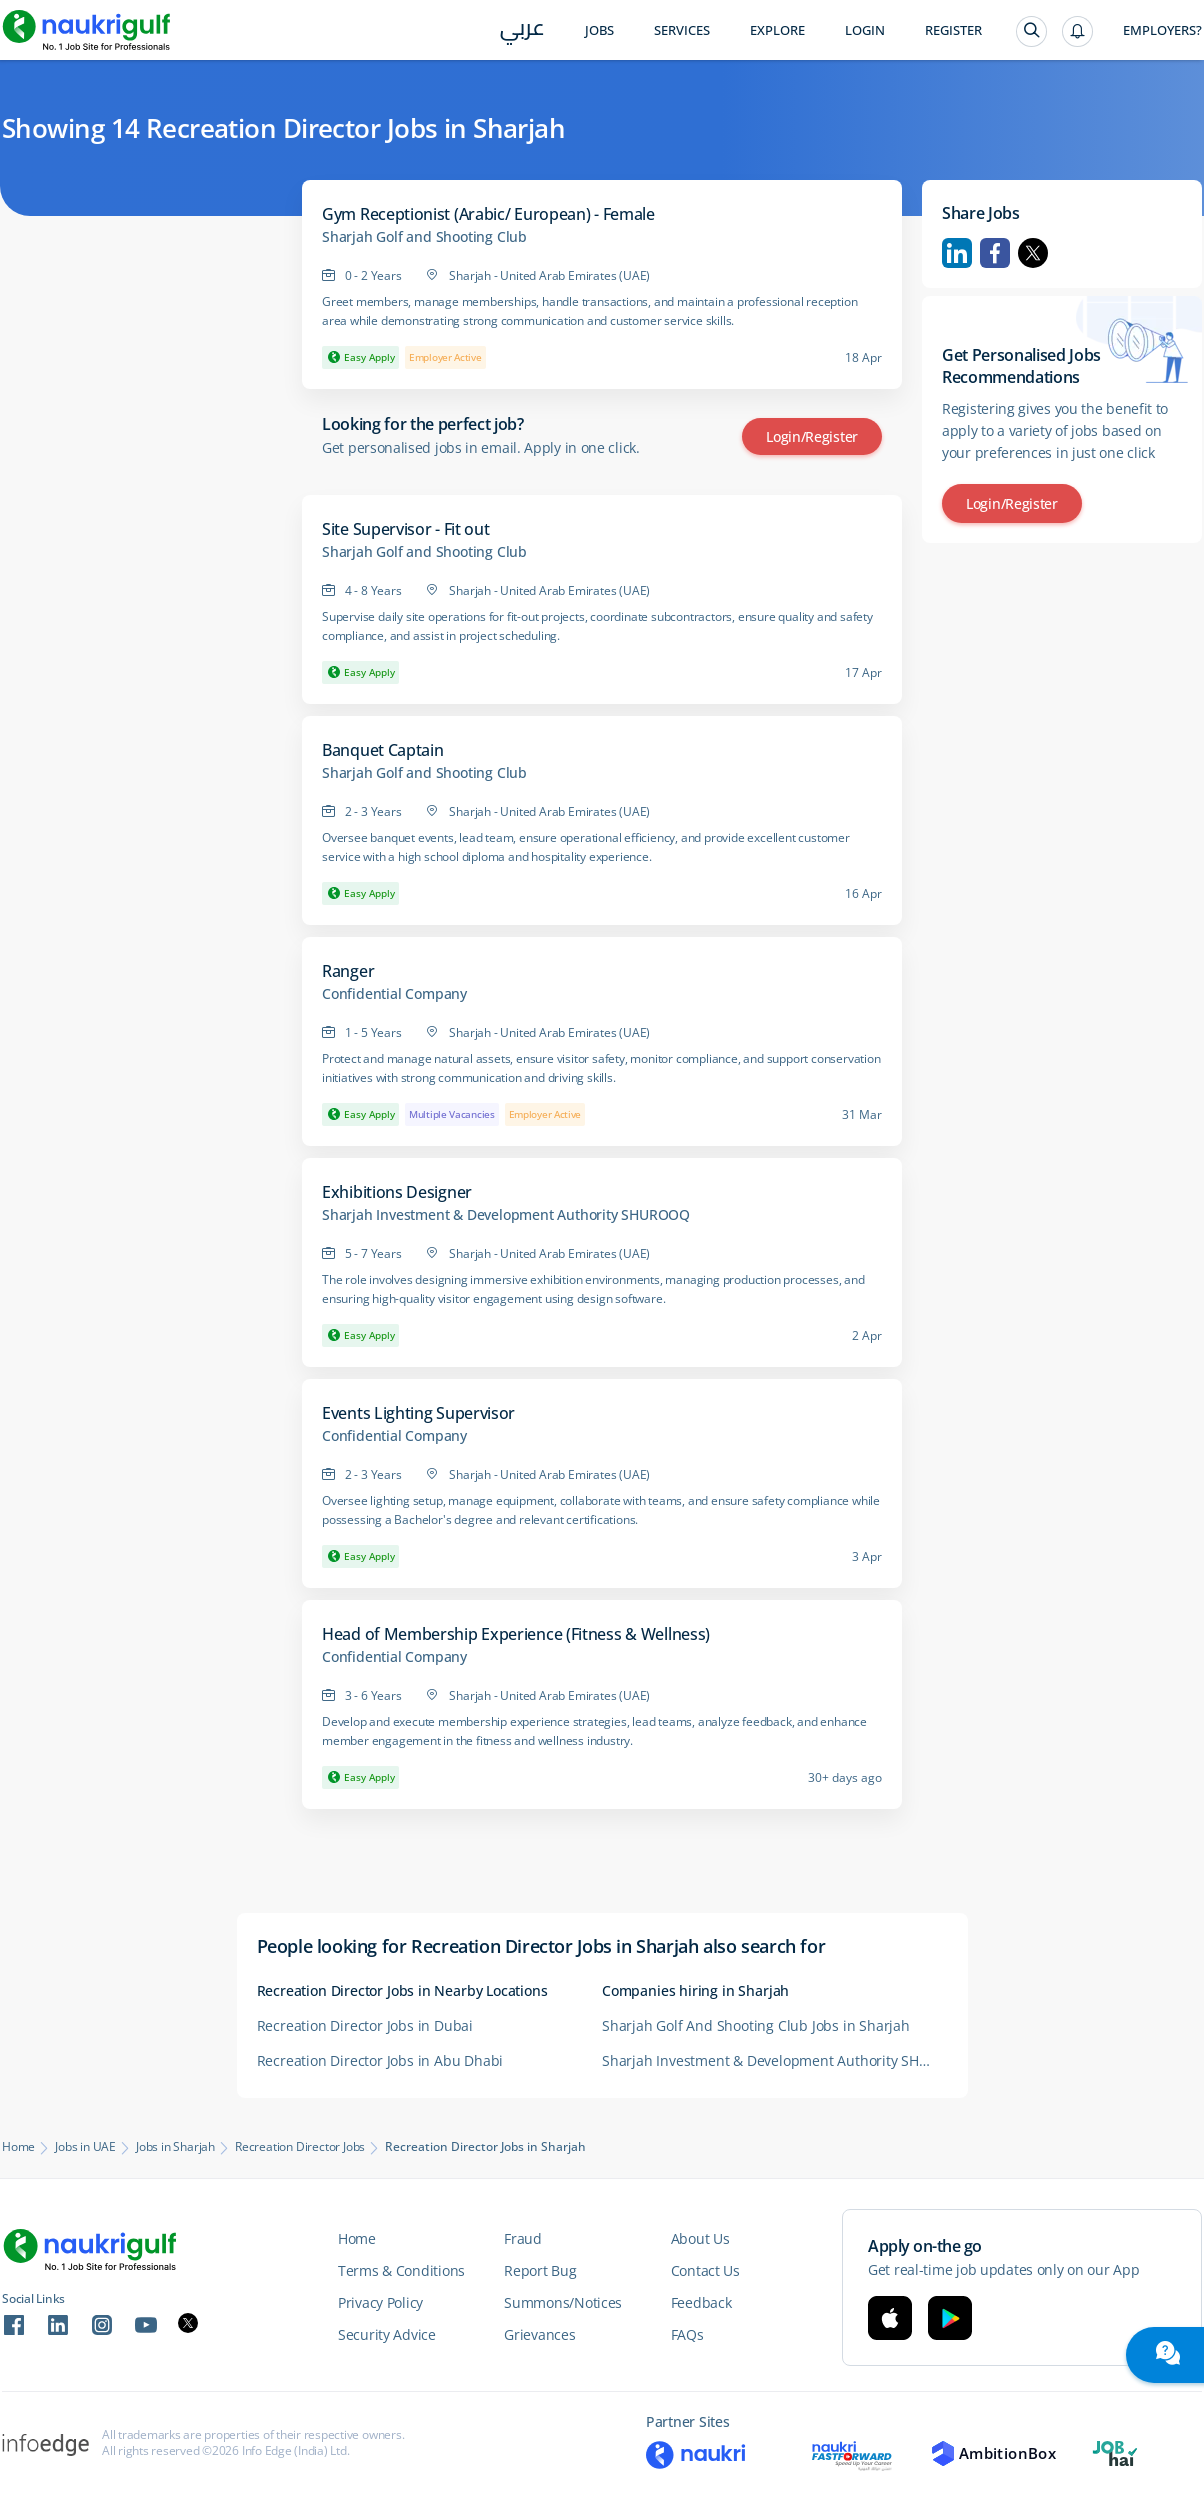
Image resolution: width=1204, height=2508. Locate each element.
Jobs (599, 30)
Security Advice (387, 2334)
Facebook (995, 253)
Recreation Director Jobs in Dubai (365, 2025)
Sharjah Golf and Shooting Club (424, 237)
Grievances (539, 2334)
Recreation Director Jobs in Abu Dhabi (380, 2060)
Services (682, 30)
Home (18, 2147)
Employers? (1162, 30)
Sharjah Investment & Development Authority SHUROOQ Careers (774, 2060)
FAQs (687, 2334)
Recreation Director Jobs (300, 2147)
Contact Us (705, 2270)
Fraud (523, 2238)
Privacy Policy (380, 2302)
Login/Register (812, 436)
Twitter (1033, 253)
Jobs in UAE (85, 2147)
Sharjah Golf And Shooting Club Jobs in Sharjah (756, 2025)
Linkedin (957, 253)
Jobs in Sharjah (175, 2147)
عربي (522, 31)
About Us (700, 2238)
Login (865, 30)
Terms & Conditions (401, 2270)
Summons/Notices (563, 2302)
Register (953, 30)
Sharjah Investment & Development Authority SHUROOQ (506, 1215)
